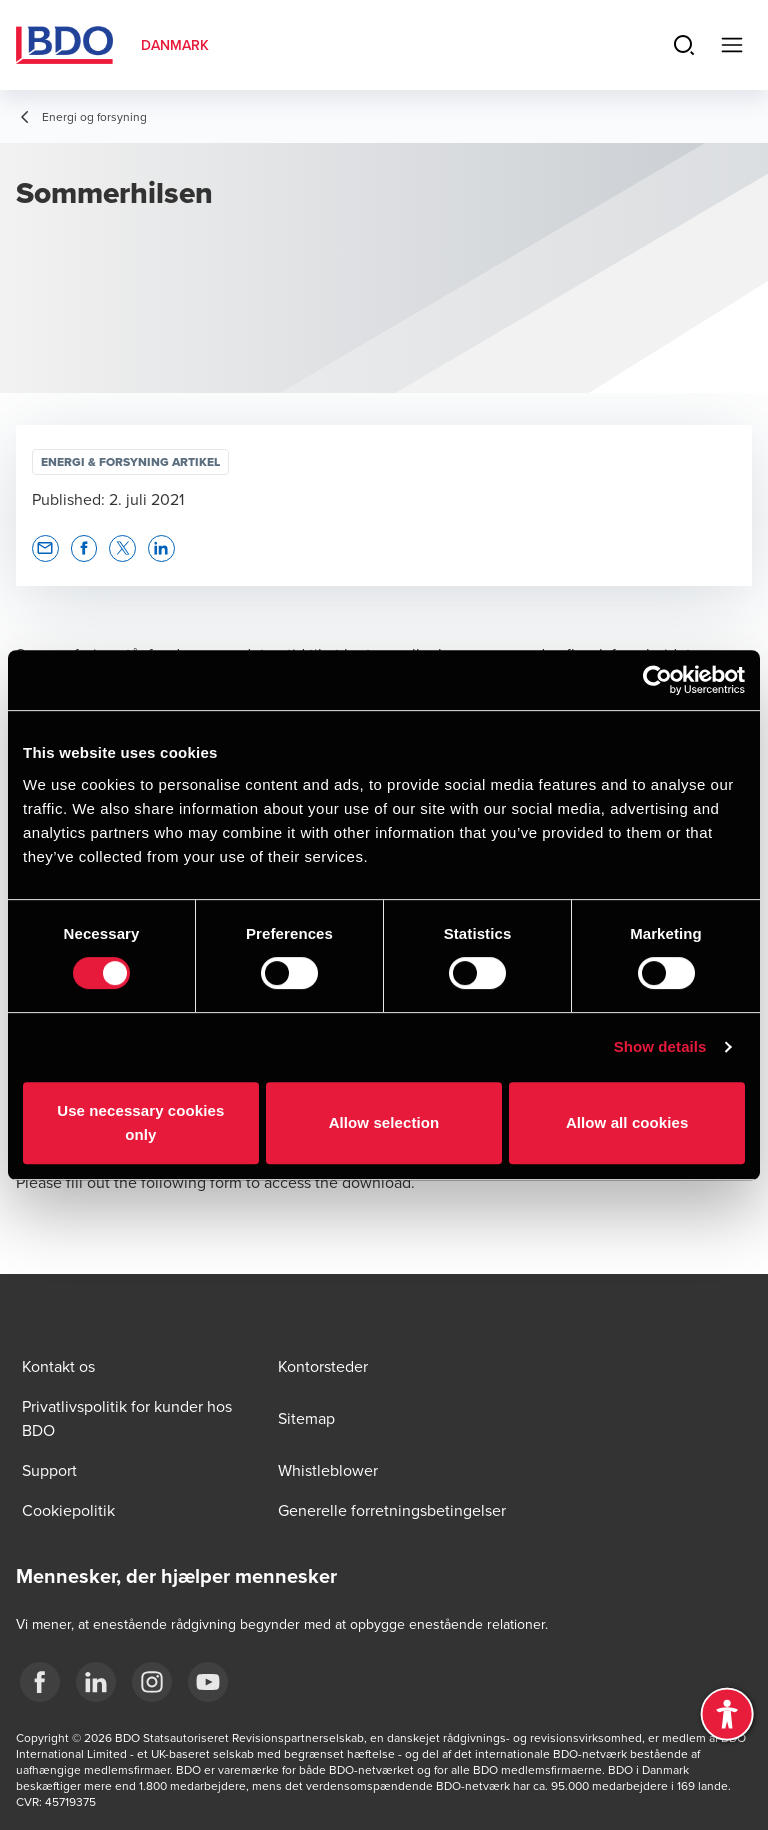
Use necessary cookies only (140, 1122)
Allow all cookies (627, 1122)
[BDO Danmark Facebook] (40, 1682)
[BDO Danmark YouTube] (208, 1682)
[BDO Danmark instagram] (152, 1682)
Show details (660, 1046)
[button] (45, 548)
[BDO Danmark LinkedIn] (96, 1682)
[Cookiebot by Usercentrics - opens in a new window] (657, 680)
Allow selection (384, 1122)
